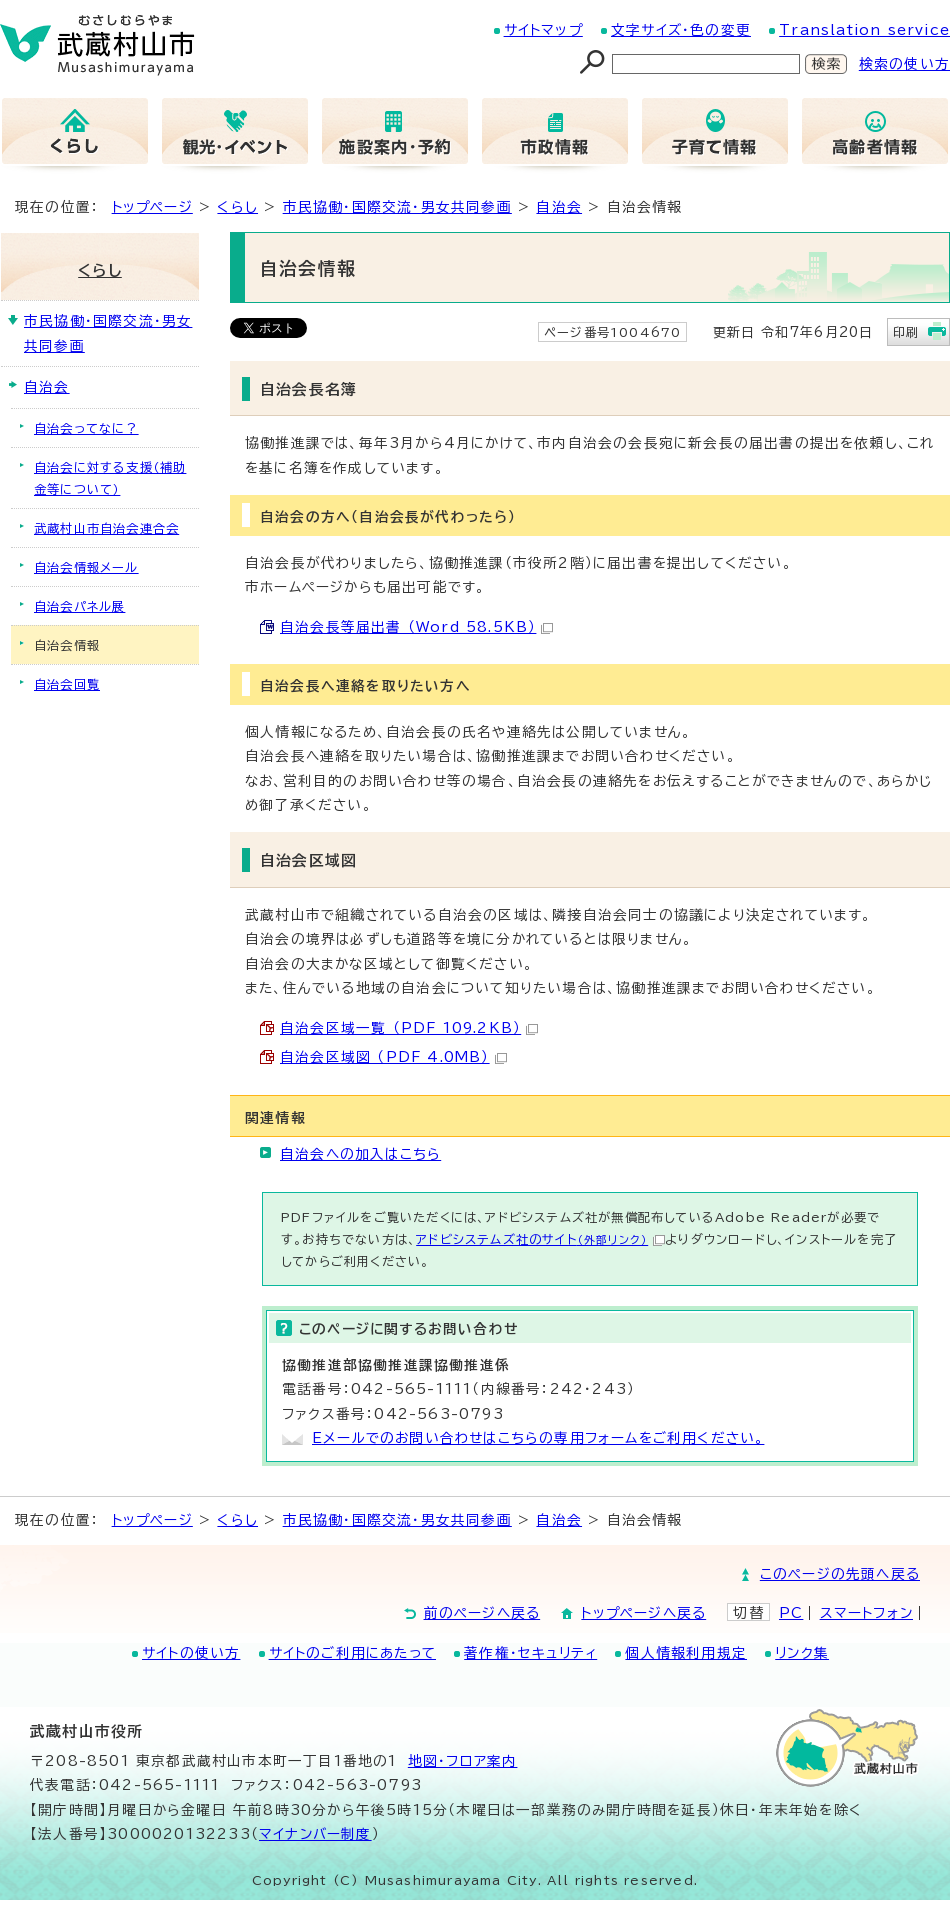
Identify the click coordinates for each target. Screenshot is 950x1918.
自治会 (559, 207)
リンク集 (802, 1653)
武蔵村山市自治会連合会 (106, 528)
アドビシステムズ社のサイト (540, 1239)
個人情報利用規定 (686, 1653)
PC (791, 1613)
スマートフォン (866, 1613)
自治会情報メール (86, 567)
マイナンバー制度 (315, 1834)
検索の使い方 (904, 64)
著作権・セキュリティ (530, 1653)
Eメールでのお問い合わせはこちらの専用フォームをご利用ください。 (538, 1438)
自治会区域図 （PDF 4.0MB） (393, 1057)
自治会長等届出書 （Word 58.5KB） (416, 627)
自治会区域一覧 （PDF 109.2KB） (409, 1028)
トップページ (152, 207)
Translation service (864, 30)
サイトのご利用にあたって (352, 1653)
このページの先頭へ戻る (840, 1574)
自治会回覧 (67, 684)
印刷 (906, 332)
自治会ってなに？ (86, 428)
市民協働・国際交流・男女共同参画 (397, 207)
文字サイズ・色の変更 (681, 30)
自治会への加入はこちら (360, 1154)
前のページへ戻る (482, 1613)
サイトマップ (543, 30)
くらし (237, 207)
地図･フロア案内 (463, 1761)
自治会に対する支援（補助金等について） (110, 478)
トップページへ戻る (643, 1613)
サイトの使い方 (191, 1653)
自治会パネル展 (79, 606)
